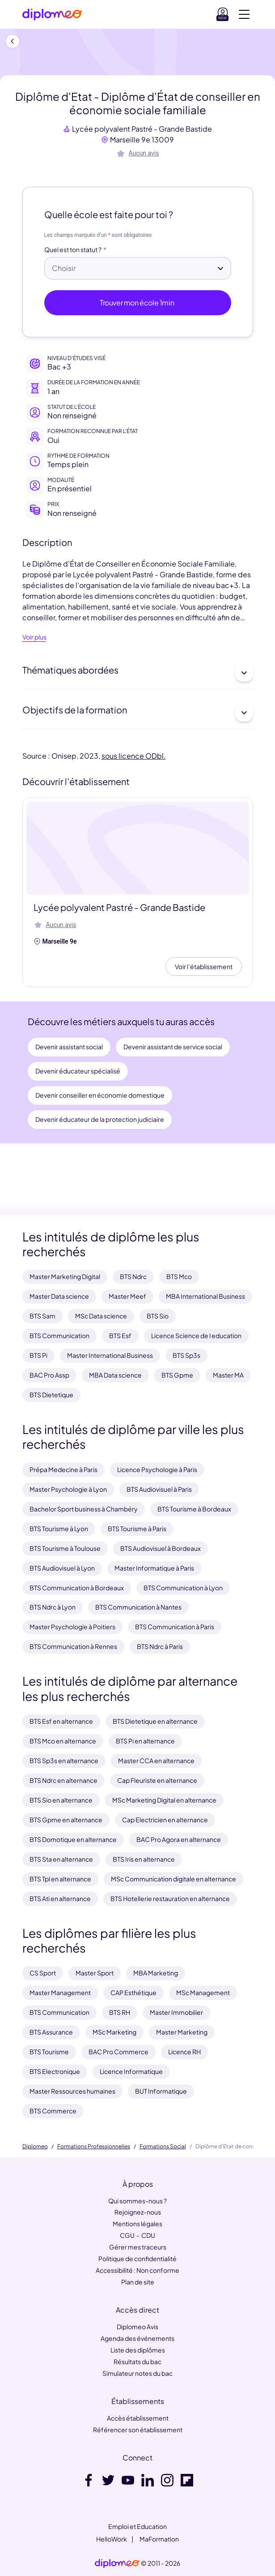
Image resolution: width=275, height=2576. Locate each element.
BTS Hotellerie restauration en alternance (170, 1898)
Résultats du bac (137, 2361)
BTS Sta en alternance (61, 1859)
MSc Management (203, 1992)
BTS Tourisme (49, 2052)
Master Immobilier (176, 2012)
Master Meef (127, 1296)
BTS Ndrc (133, 1276)
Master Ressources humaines (72, 2091)
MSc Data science (101, 1316)
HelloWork (111, 2539)
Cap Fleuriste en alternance (157, 1780)
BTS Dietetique (51, 1395)
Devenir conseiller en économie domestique (100, 1095)
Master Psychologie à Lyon (68, 1489)
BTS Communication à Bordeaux (77, 1588)
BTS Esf (120, 1335)
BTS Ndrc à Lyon (53, 1607)
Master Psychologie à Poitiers (72, 1627)
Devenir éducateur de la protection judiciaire (99, 1119)
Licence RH (184, 2052)
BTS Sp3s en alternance (64, 1760)
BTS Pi (38, 1355)
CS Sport (43, 1973)
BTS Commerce (53, 2111)
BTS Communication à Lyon (183, 1588)
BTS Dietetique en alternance (155, 1721)
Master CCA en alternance (156, 1760)
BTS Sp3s (186, 1355)
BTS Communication (59, 1335)
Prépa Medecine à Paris (63, 1469)
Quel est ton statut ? (73, 249)
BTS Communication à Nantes (138, 1607)
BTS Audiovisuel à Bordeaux (160, 1548)
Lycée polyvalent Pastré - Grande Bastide (142, 128)
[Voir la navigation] (244, 14)
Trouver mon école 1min (137, 302)
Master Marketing (181, 2032)
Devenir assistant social (69, 1047)
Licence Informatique (131, 2071)
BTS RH (119, 2012)
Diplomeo (35, 2146)
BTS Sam (42, 1316)
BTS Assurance (51, 2032)
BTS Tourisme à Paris (137, 1528)
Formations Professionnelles (93, 2146)
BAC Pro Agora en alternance (178, 1839)
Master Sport (95, 1973)
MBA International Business (205, 1296)
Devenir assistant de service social (172, 1047)
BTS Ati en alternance (60, 1898)
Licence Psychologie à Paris (157, 1469)
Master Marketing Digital (65, 1276)
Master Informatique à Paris (154, 1568)
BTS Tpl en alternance (60, 1879)
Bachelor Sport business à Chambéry (84, 1509)
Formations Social (163, 2146)
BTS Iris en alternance (144, 1859)
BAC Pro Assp (49, 1375)
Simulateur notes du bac (137, 2373)
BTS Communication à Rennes (73, 1646)
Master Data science (59, 1296)
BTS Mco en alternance (63, 1741)
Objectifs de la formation (137, 712)
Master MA (228, 1375)
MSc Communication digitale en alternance (173, 1879)
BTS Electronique (55, 2071)
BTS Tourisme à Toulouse (65, 1548)
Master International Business (110, 1355)
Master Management (60, 1992)
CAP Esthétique (133, 1992)
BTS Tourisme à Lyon (59, 1528)
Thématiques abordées (137, 673)
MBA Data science (115, 1375)
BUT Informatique (161, 2091)
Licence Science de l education (196, 1335)
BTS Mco (179, 1276)
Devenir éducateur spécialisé (77, 1071)
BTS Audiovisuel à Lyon (62, 1568)
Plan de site (137, 2282)
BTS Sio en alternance (61, 1800)
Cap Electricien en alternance (165, 1820)
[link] (117, 2563)
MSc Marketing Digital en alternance (164, 1800)
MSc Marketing (114, 2032)
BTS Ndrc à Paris (160, 1646)
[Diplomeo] (52, 14)
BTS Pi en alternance (145, 1741)
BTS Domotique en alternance (73, 1839)
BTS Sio (158, 1316)
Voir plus (34, 637)
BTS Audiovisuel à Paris (159, 1489)
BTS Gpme (177, 1375)
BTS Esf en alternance (61, 1721)
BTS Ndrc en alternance (63, 1780)
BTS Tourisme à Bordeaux (194, 1509)
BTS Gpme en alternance (66, 1820)
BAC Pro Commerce (118, 2052)
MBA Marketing (155, 1973)
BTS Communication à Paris (174, 1627)
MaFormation (159, 2539)
